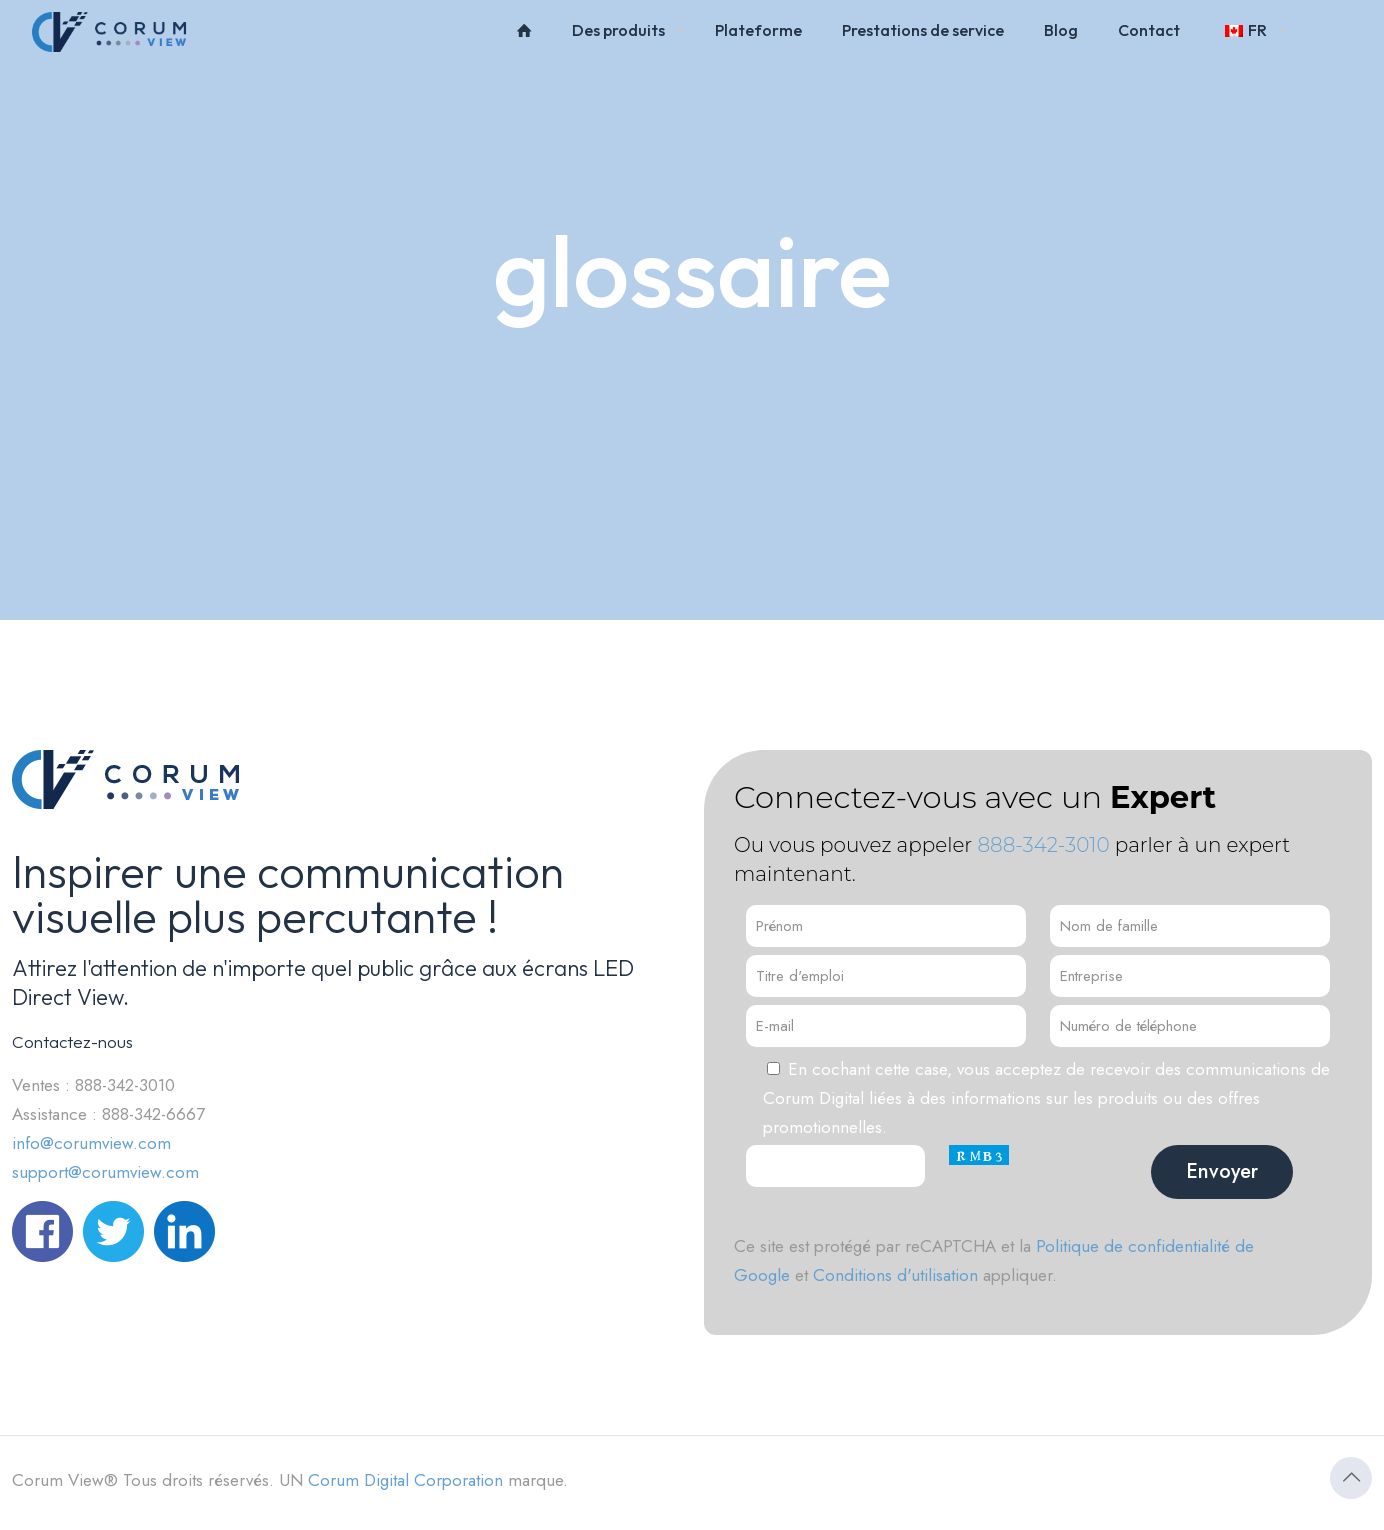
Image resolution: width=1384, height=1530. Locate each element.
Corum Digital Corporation (405, 1480)
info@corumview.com (91, 1143)
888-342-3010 (1043, 845)
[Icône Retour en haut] (1351, 1478)
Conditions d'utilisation (895, 1275)
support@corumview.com (105, 1172)
